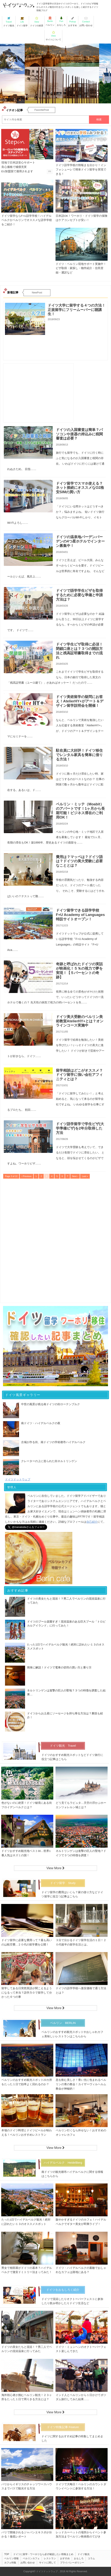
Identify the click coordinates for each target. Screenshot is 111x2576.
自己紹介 (92, 1521)
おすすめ (65, 2558)
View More (55, 1868)
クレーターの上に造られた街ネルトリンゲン (49, 1461)
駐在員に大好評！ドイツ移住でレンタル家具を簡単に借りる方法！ (79, 754)
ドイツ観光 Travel (63, 1745)
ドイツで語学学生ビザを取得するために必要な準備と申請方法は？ (79, 594)
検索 (99, 119)
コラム (91, 2558)
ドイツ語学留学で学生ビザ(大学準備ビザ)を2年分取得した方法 (80, 1128)
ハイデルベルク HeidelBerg (63, 2162)
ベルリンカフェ (31, 2558)
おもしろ (79, 2558)
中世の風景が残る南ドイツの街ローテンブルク (50, 1404)
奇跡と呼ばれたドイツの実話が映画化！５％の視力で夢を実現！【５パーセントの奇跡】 (79, 970)
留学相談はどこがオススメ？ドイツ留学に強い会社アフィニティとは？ (79, 1074)
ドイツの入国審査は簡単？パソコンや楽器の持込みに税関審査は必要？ (79, 434)
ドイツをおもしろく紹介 (62, 2289)
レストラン (50, 2558)
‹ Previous (26, 1176)
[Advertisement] (38, 392)
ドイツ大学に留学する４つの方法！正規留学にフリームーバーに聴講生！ (76, 309)
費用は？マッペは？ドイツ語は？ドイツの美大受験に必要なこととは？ (79, 861)
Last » (85, 1176)
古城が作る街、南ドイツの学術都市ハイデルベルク (53, 1442)
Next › (75, 1176)
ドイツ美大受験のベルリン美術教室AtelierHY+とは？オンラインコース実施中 (79, 1021)
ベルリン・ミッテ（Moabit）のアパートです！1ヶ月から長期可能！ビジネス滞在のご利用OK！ (80, 810)
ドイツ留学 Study (63, 1883)
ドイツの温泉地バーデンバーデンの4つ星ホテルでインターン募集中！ (80, 541)
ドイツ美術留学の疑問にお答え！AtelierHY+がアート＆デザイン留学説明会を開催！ (79, 701)
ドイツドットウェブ (17, 1479)
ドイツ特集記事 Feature (63, 2427)
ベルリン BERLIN (63, 2023)
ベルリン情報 (11, 2558)
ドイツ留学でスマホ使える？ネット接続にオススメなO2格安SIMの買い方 (80, 487)
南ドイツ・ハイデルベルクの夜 (40, 1423)
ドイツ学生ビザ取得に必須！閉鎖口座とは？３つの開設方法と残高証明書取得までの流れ (79, 650)
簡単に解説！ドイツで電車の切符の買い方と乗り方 (59, 1667)
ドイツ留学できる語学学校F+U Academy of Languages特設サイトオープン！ (80, 914)
